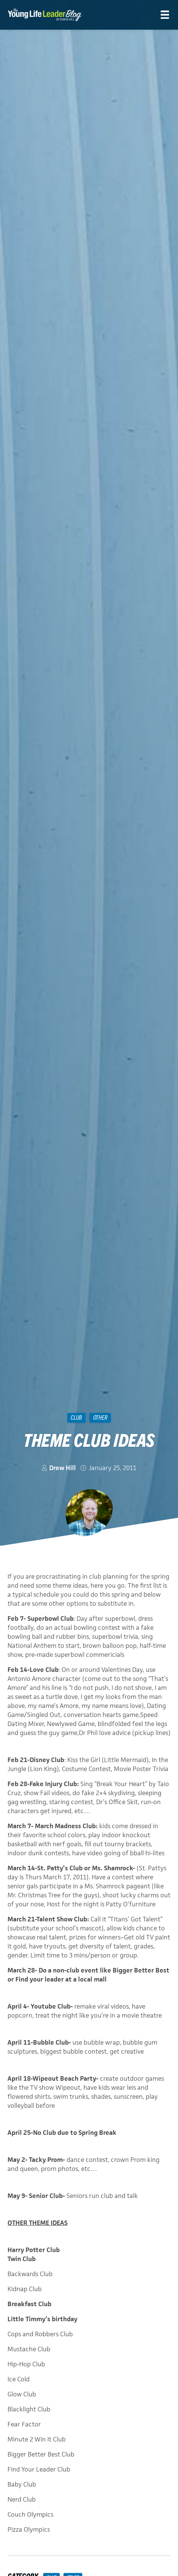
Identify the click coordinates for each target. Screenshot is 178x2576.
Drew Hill (62, 1468)
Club (76, 1417)
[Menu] (164, 15)
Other (100, 1417)
